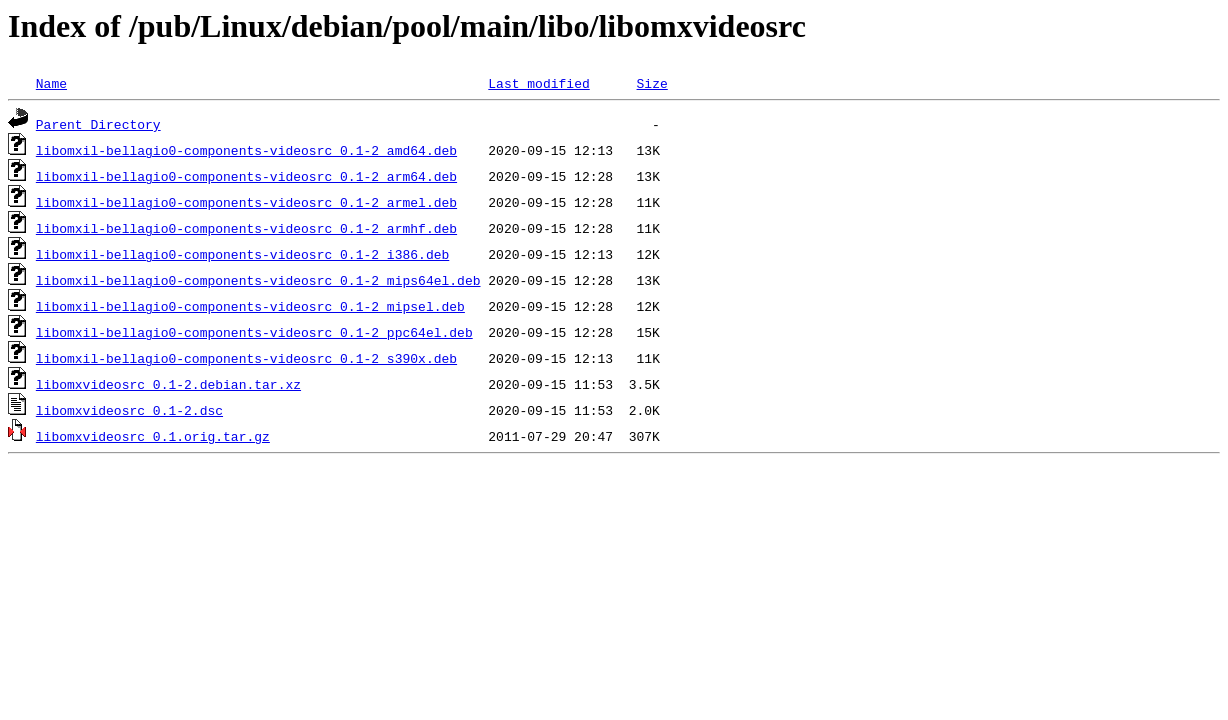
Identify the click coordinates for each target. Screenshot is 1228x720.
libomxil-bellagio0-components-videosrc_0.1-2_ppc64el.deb (254, 332)
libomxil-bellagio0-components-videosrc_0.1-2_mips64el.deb (258, 280)
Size (651, 83)
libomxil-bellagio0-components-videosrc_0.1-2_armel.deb (246, 202)
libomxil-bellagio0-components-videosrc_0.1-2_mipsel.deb (250, 306)
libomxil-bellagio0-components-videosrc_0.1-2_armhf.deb (246, 228)
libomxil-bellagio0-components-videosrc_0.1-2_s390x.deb (246, 358)
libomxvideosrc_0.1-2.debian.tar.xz (168, 384)
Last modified (538, 83)
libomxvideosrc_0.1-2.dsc (129, 410)
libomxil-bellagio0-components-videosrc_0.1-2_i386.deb (242, 254)
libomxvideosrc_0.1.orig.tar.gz (153, 436)
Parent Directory (98, 124)
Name (51, 83)
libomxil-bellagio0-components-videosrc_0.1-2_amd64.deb (246, 150)
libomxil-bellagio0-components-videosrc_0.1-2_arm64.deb (246, 176)
